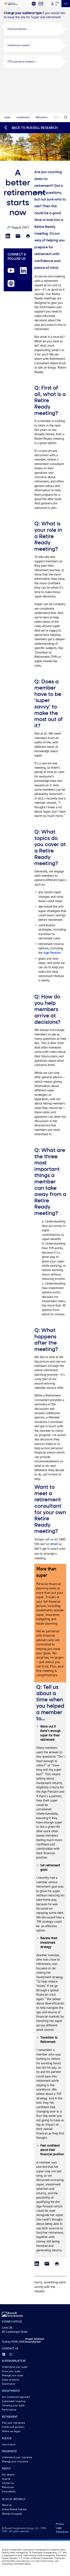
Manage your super (13, 2375)
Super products (10, 2379)
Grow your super (11, 2371)
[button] (32, 29)
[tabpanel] (35, 60)
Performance (9, 2409)
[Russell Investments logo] (11, 3)
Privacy (60, 2523)
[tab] (34, 3)
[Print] (28, 236)
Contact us (8, 2482)
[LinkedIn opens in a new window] (23, 270)
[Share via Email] (18, 236)
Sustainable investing (13, 2401)
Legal (59, 2527)
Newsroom (8, 2487)
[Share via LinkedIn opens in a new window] (8, 236)
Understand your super (14, 2366)
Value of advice (8, 2444)
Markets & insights (12, 2513)
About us (7, 2504)
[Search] (65, 117)
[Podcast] (11, 283)
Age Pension (52, 953)
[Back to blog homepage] (30, 128)
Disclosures (62, 2531)
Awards (6, 2478)
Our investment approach (16, 2396)
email (54, 1544)
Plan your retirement (13, 2422)
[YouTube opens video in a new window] (11, 270)
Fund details (8, 2491)
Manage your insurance (15, 2461)
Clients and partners (13, 2426)
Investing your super (13, 2405)
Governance (8, 2383)
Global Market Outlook (14, 2509)
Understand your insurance (17, 2457)
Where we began (11, 2431)
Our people (8, 2474)
